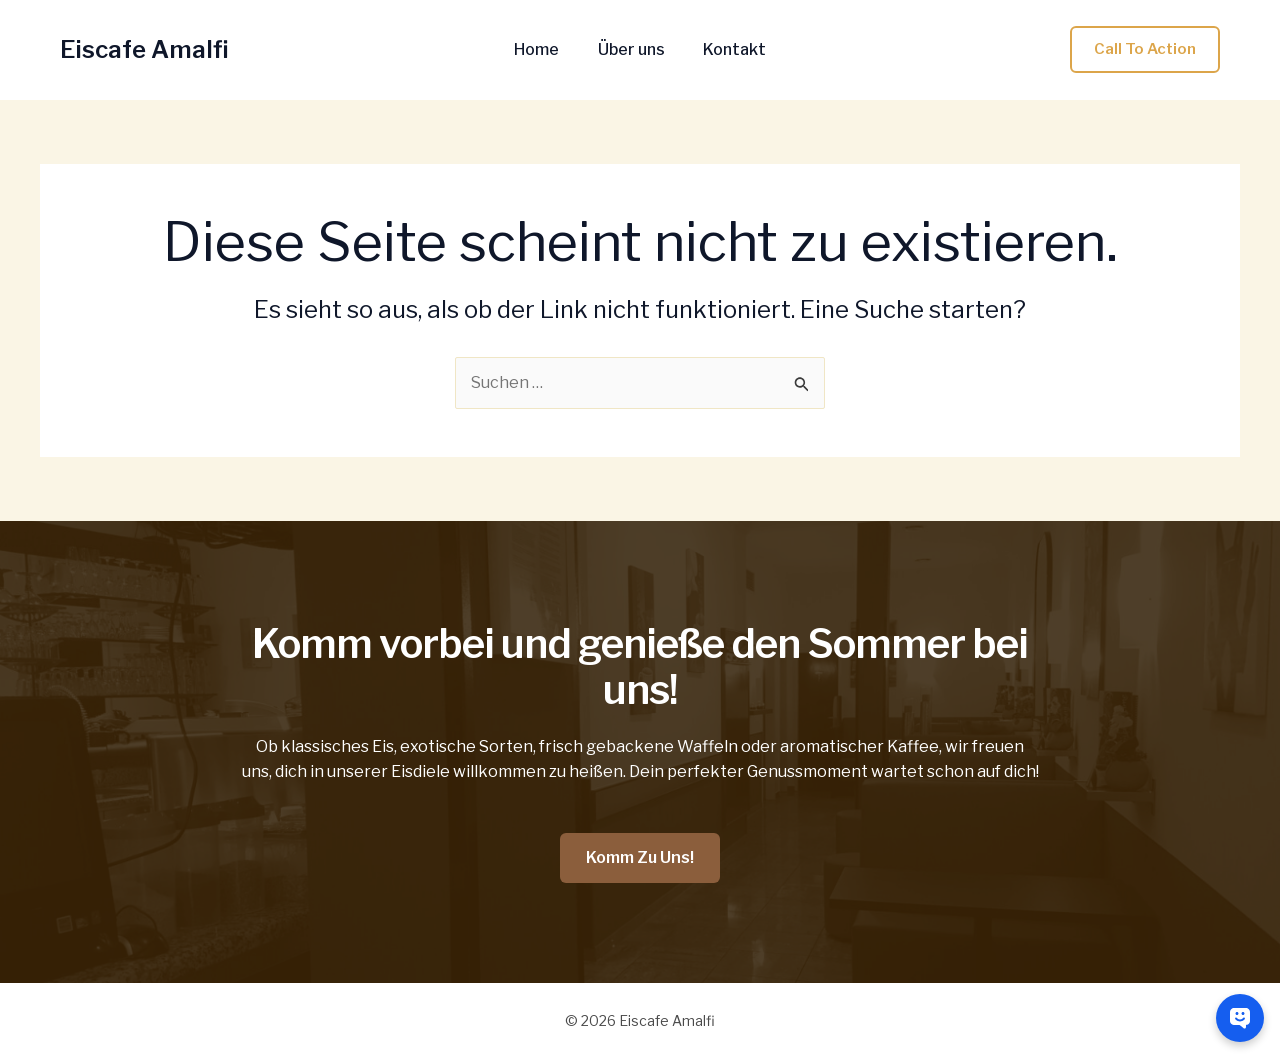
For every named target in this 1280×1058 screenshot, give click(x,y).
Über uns (631, 50)
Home (543, 50)
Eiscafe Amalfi (144, 49)
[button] (1145, 49)
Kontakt (728, 50)
